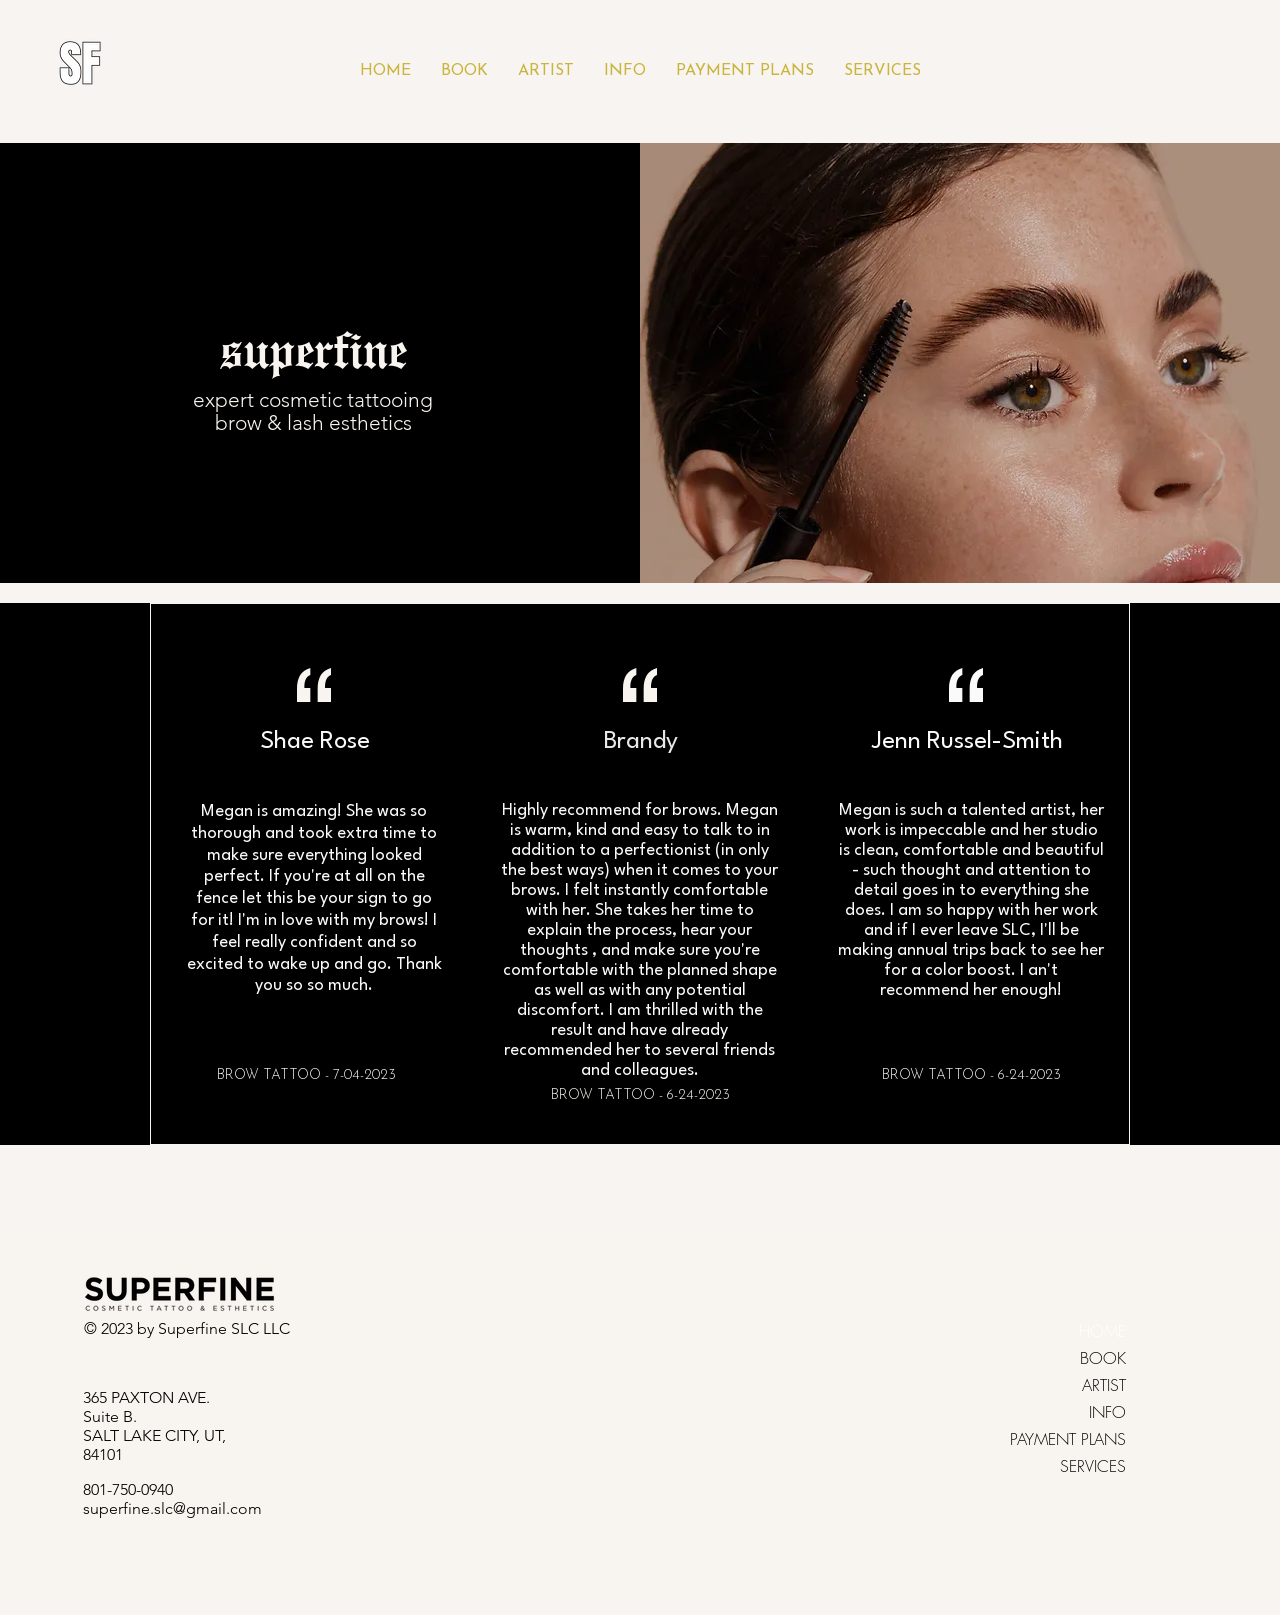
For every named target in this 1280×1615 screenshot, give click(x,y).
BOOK (1103, 1358)
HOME (1102, 1331)
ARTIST (1104, 1385)
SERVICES (1093, 1466)
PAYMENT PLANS (1093, 1439)
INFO (1107, 1412)
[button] (464, 71)
